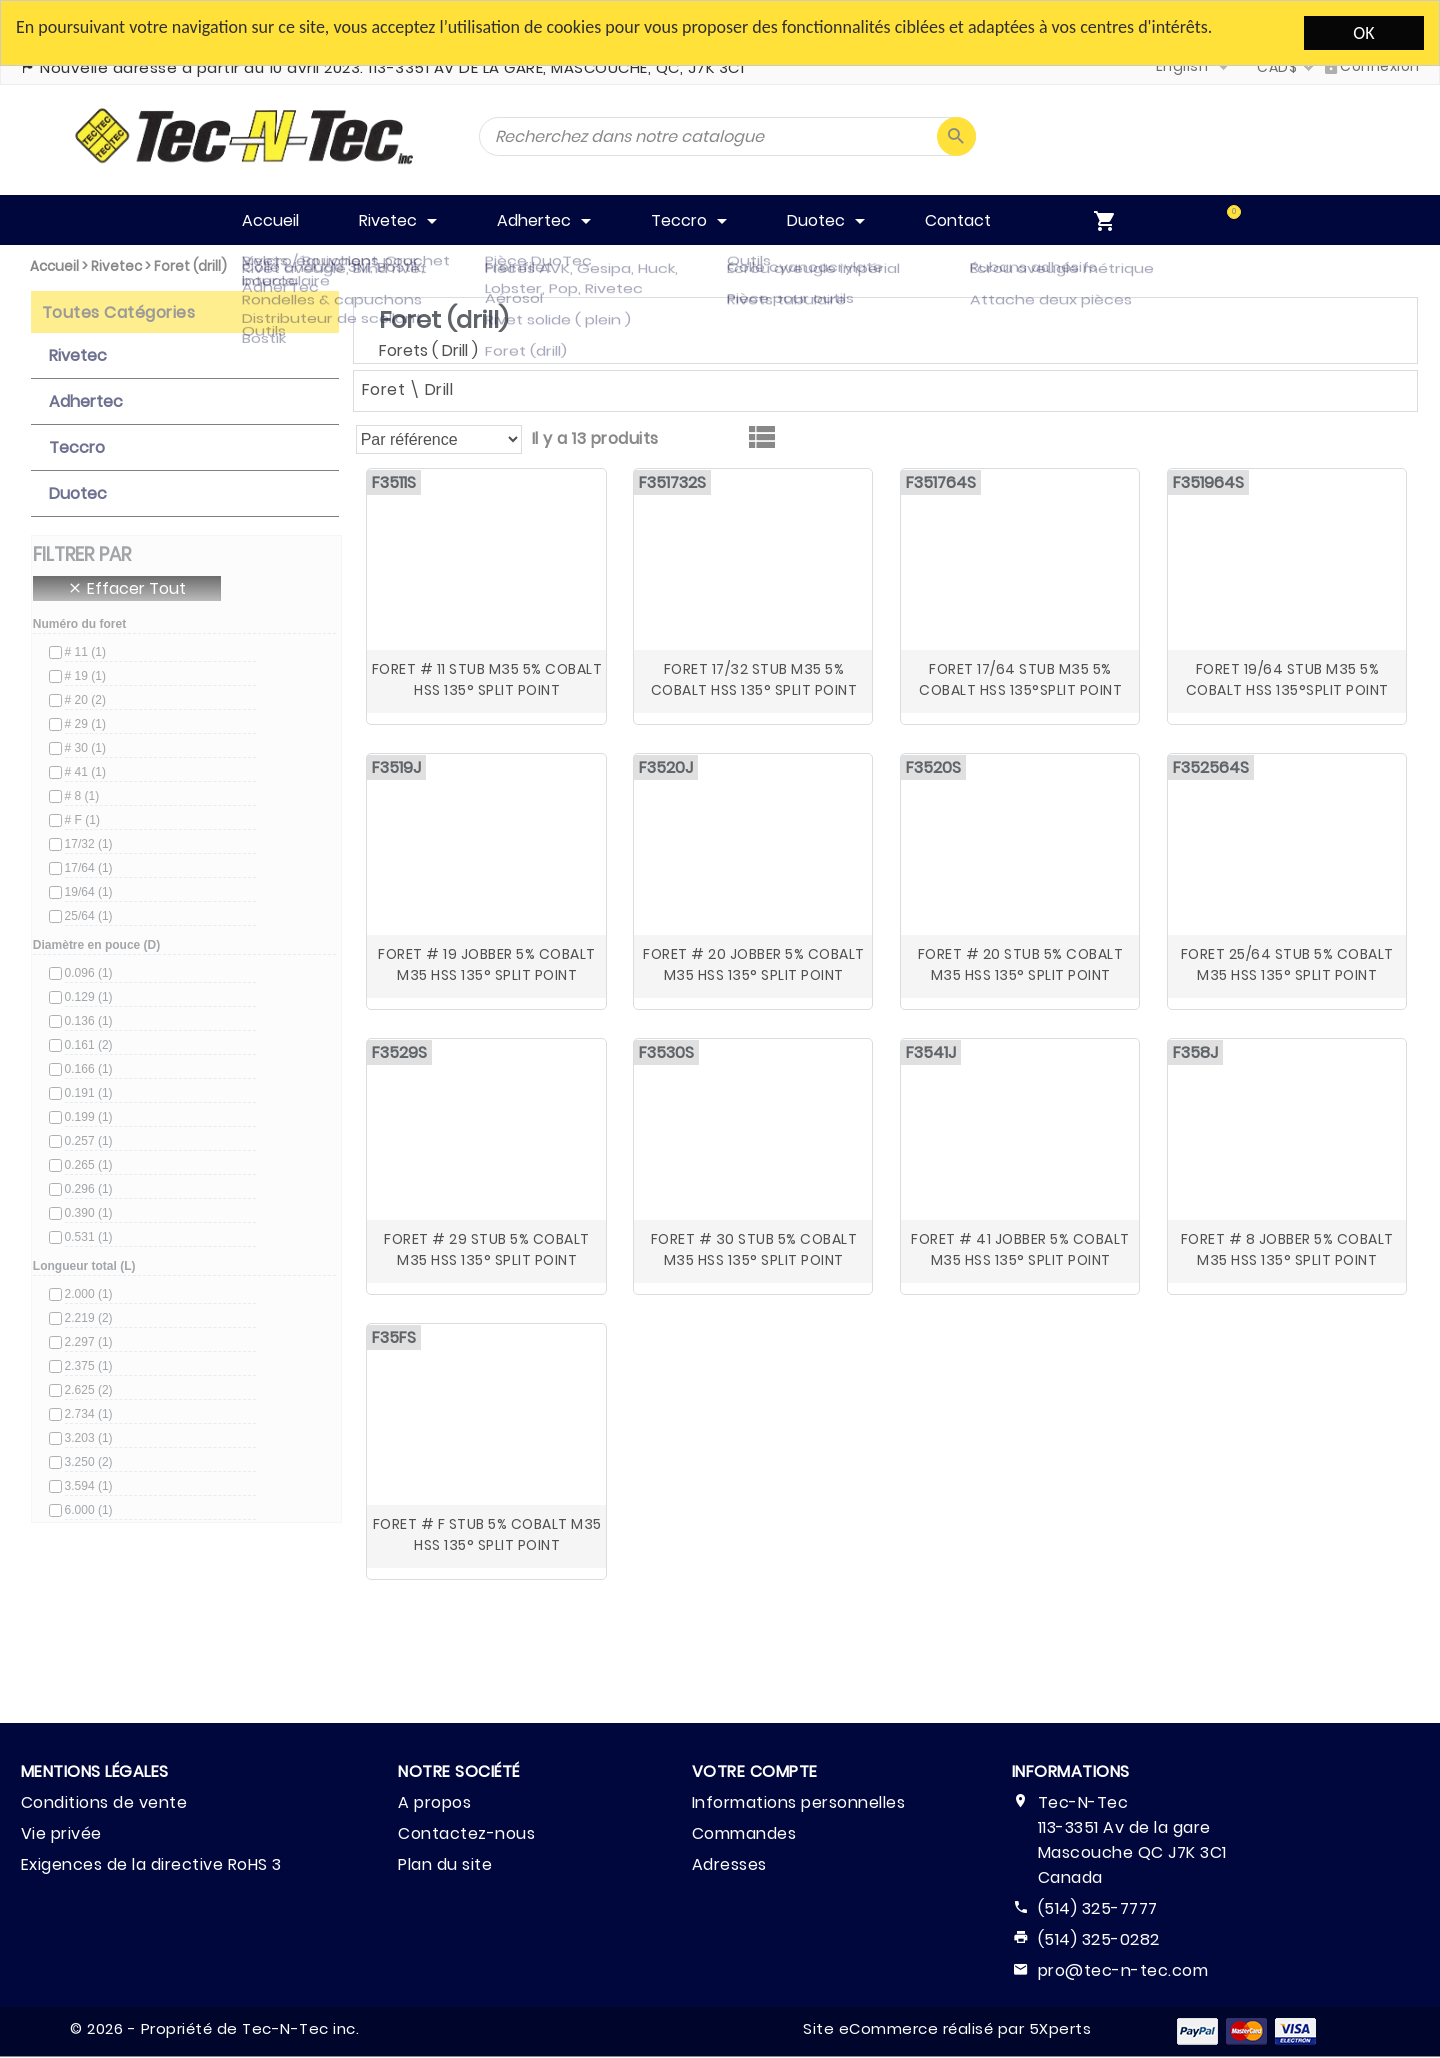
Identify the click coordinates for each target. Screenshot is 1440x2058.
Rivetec (116, 266)
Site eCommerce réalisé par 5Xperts (947, 2028)
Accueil (54, 266)
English (1182, 66)
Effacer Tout (126, 588)
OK (1363, 33)
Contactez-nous (466, 1833)
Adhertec (86, 401)
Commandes (744, 1833)
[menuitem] (1201, 220)
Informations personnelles (799, 1802)
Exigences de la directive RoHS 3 (151, 1864)
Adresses (729, 1864)
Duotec (78, 493)
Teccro (77, 447)
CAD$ (1277, 67)
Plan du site (445, 1864)
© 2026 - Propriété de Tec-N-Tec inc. (214, 2028)
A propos (434, 1802)
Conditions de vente (104, 1802)
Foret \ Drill (408, 389)
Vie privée (61, 1833)
